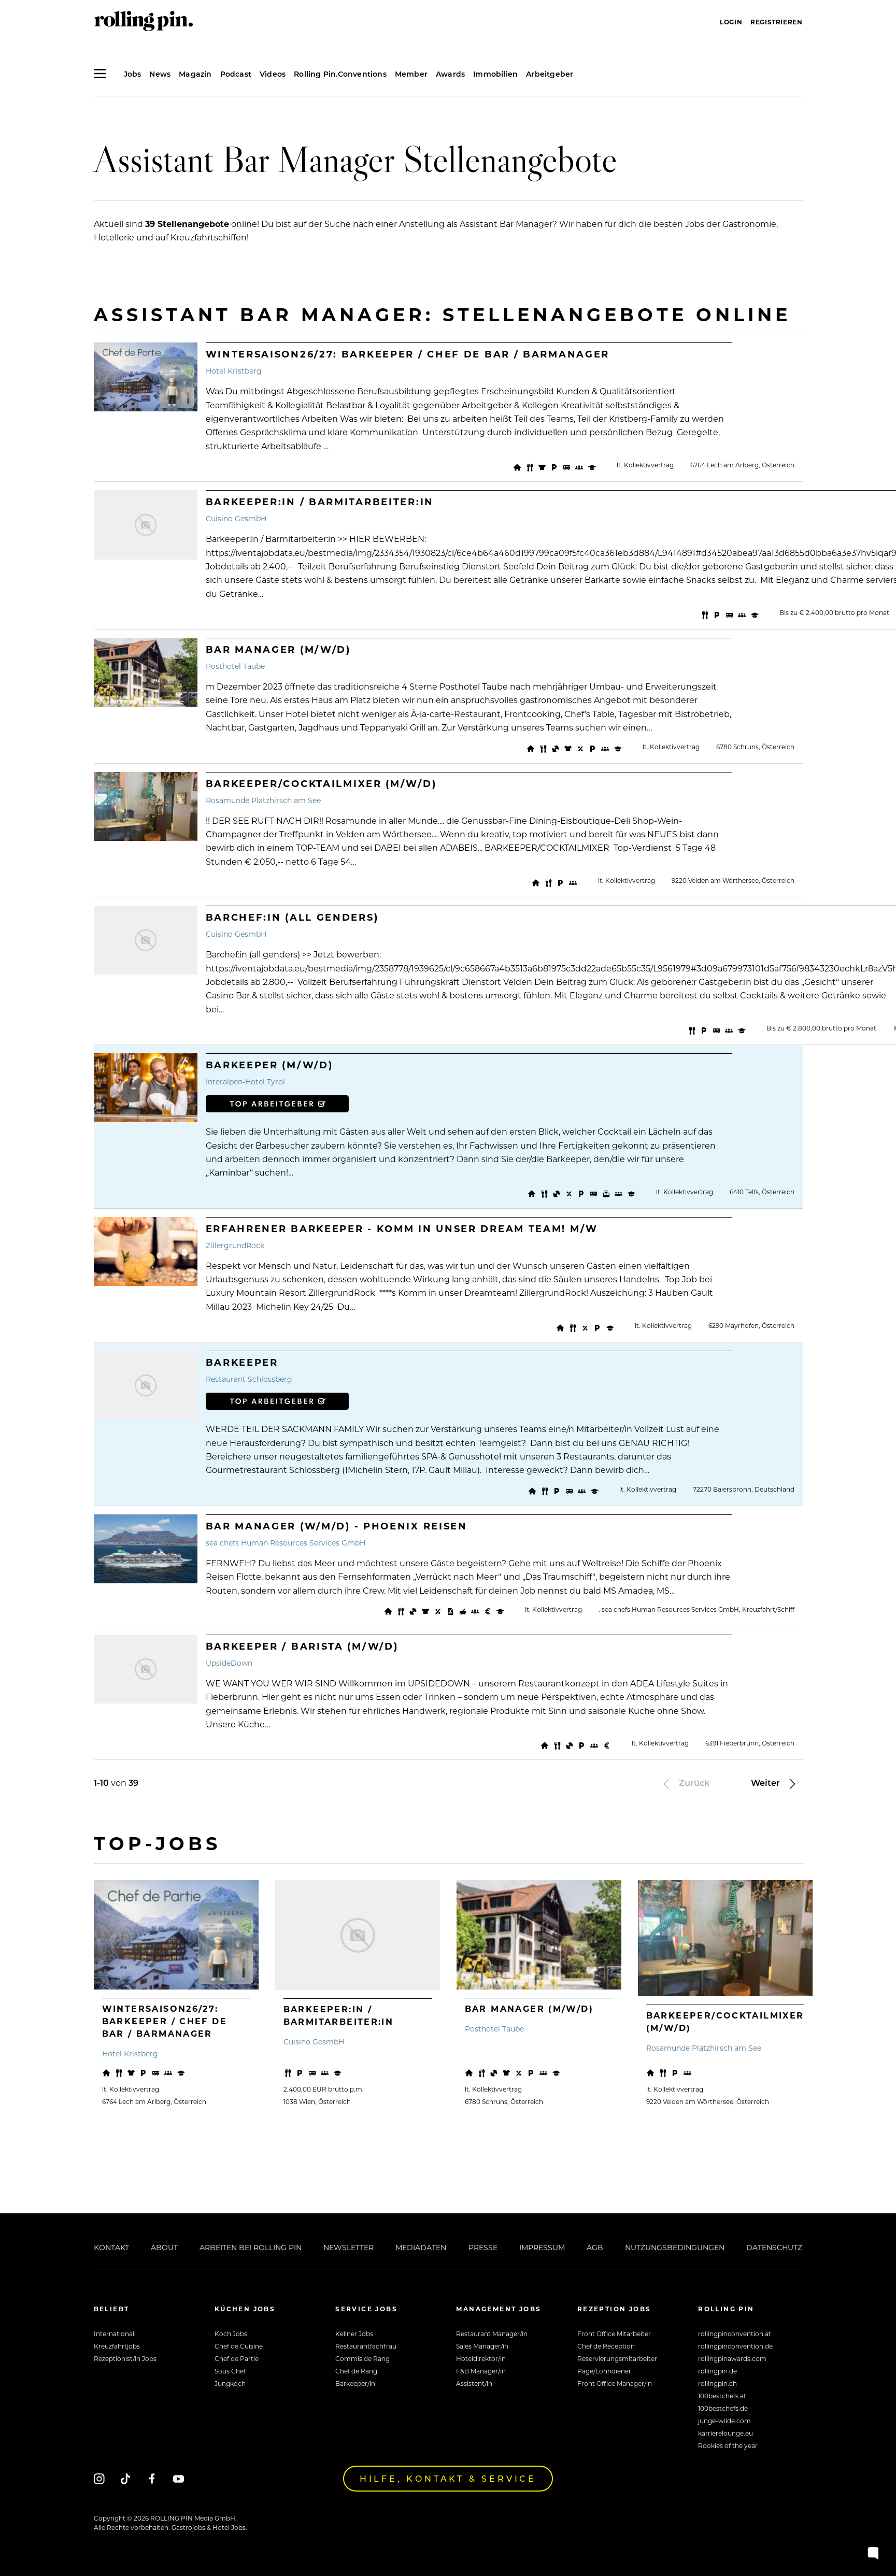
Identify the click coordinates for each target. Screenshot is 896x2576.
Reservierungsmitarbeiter (617, 2358)
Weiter (775, 1782)
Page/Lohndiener (604, 2371)
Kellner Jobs (354, 2333)
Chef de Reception (606, 2346)
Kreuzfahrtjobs (117, 2346)
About (164, 2247)
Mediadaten (420, 2247)
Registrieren (776, 22)
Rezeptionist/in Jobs (125, 2358)
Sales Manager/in (482, 2346)
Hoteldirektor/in (481, 2358)
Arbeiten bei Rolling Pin (251, 2247)
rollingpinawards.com (732, 2358)
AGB (595, 2247)
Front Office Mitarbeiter (614, 2333)
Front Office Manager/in (614, 2383)
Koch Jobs (231, 2333)
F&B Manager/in (481, 2371)
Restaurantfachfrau (365, 2346)
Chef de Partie (237, 2358)
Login (731, 22)
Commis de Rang (362, 2358)
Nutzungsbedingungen (674, 2247)
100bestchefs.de (723, 2408)
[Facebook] (152, 2478)
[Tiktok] (125, 2478)
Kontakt (111, 2247)
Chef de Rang (356, 2371)
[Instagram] (99, 2478)
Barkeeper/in (355, 2383)
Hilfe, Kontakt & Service (448, 2478)
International (114, 2333)
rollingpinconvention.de (735, 2346)
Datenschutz (774, 2247)
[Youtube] (178, 2478)
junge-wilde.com (724, 2420)
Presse (482, 2247)
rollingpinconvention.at (734, 2333)
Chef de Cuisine (239, 2346)
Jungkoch (230, 2383)
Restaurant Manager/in (492, 2333)
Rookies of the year (728, 2445)
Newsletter (348, 2247)
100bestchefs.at (722, 2396)
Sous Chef (230, 2371)
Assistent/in (474, 2383)
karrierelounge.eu (725, 2433)
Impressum (542, 2247)
